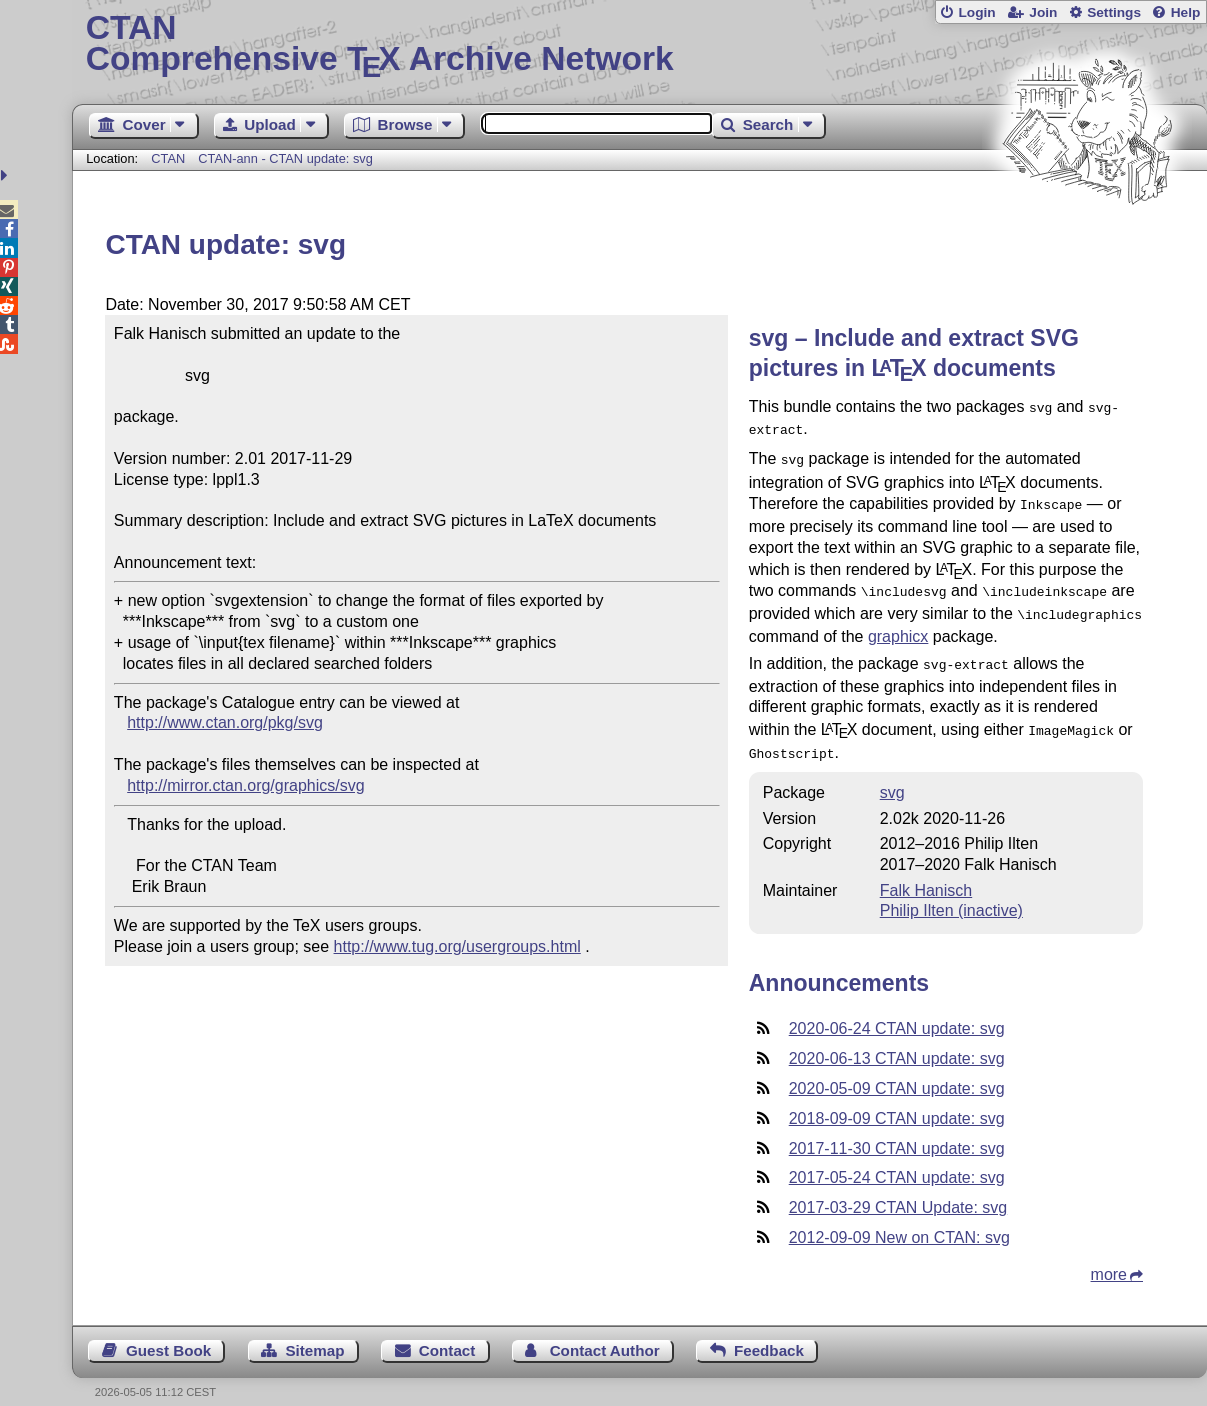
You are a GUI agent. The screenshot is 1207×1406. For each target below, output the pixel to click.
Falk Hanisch (926, 872)
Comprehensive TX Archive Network (640, 45)
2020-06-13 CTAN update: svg (897, 1040)
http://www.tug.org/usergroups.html (457, 946)
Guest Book (168, 1332)
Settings (1114, 12)
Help (1186, 12)
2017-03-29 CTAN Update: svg (898, 1189)
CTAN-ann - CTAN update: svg (285, 158)
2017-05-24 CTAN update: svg (897, 1159)
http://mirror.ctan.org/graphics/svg (245, 785)
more (1109, 1256)
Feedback (769, 1332)
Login (976, 12)
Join (1043, 12)
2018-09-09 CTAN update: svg (897, 1100)
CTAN (168, 158)
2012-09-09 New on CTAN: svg (899, 1219)
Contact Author (605, 1332)
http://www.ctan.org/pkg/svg (225, 722)
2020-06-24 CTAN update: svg (897, 1010)
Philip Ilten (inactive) (951, 892)
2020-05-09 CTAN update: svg (897, 1070)
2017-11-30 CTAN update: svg (897, 1130)
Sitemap (314, 1332)
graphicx (898, 624)
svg (892, 774)
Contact (447, 1332)
